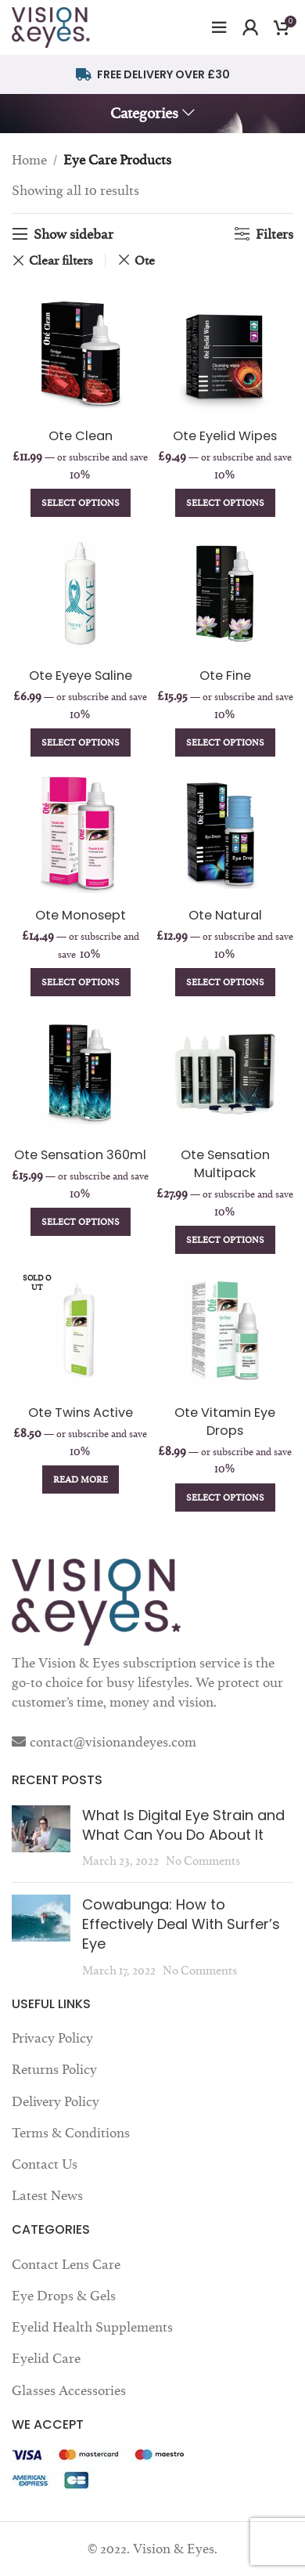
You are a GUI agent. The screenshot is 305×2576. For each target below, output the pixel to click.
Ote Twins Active (80, 1413)
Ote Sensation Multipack (225, 1164)
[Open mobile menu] (219, 27)
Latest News (47, 2195)
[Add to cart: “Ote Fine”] (225, 742)
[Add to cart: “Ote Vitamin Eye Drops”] (225, 1497)
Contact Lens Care (66, 2264)
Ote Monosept (80, 915)
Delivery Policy (55, 2101)
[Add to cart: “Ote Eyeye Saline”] (80, 742)
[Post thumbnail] (41, 1838)
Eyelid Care (46, 2358)
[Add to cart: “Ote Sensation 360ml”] (80, 1222)
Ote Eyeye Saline (80, 676)
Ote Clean (80, 436)
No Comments (203, 1860)
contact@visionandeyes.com (113, 1742)
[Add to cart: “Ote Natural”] (225, 982)
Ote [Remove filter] (145, 260)
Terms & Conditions (71, 2133)
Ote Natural (225, 915)
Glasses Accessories (69, 2390)
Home (29, 160)
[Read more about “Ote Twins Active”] (80, 1479)
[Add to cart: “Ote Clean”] (80, 503)
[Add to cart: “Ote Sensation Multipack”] (225, 1240)
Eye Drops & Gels (64, 2296)
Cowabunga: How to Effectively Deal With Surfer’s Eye (181, 1924)
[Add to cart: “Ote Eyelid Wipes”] (225, 503)
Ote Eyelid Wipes (225, 436)
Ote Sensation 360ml (80, 1155)
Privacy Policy (52, 2038)
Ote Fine (225, 676)
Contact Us (44, 2164)
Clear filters (61, 260)
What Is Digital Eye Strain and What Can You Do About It (183, 1824)
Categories (144, 113)
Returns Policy (54, 2069)
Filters (274, 234)
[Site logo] (51, 24)
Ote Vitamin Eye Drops (224, 1422)
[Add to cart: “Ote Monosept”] (80, 982)
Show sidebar (73, 234)
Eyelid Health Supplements (92, 2327)
